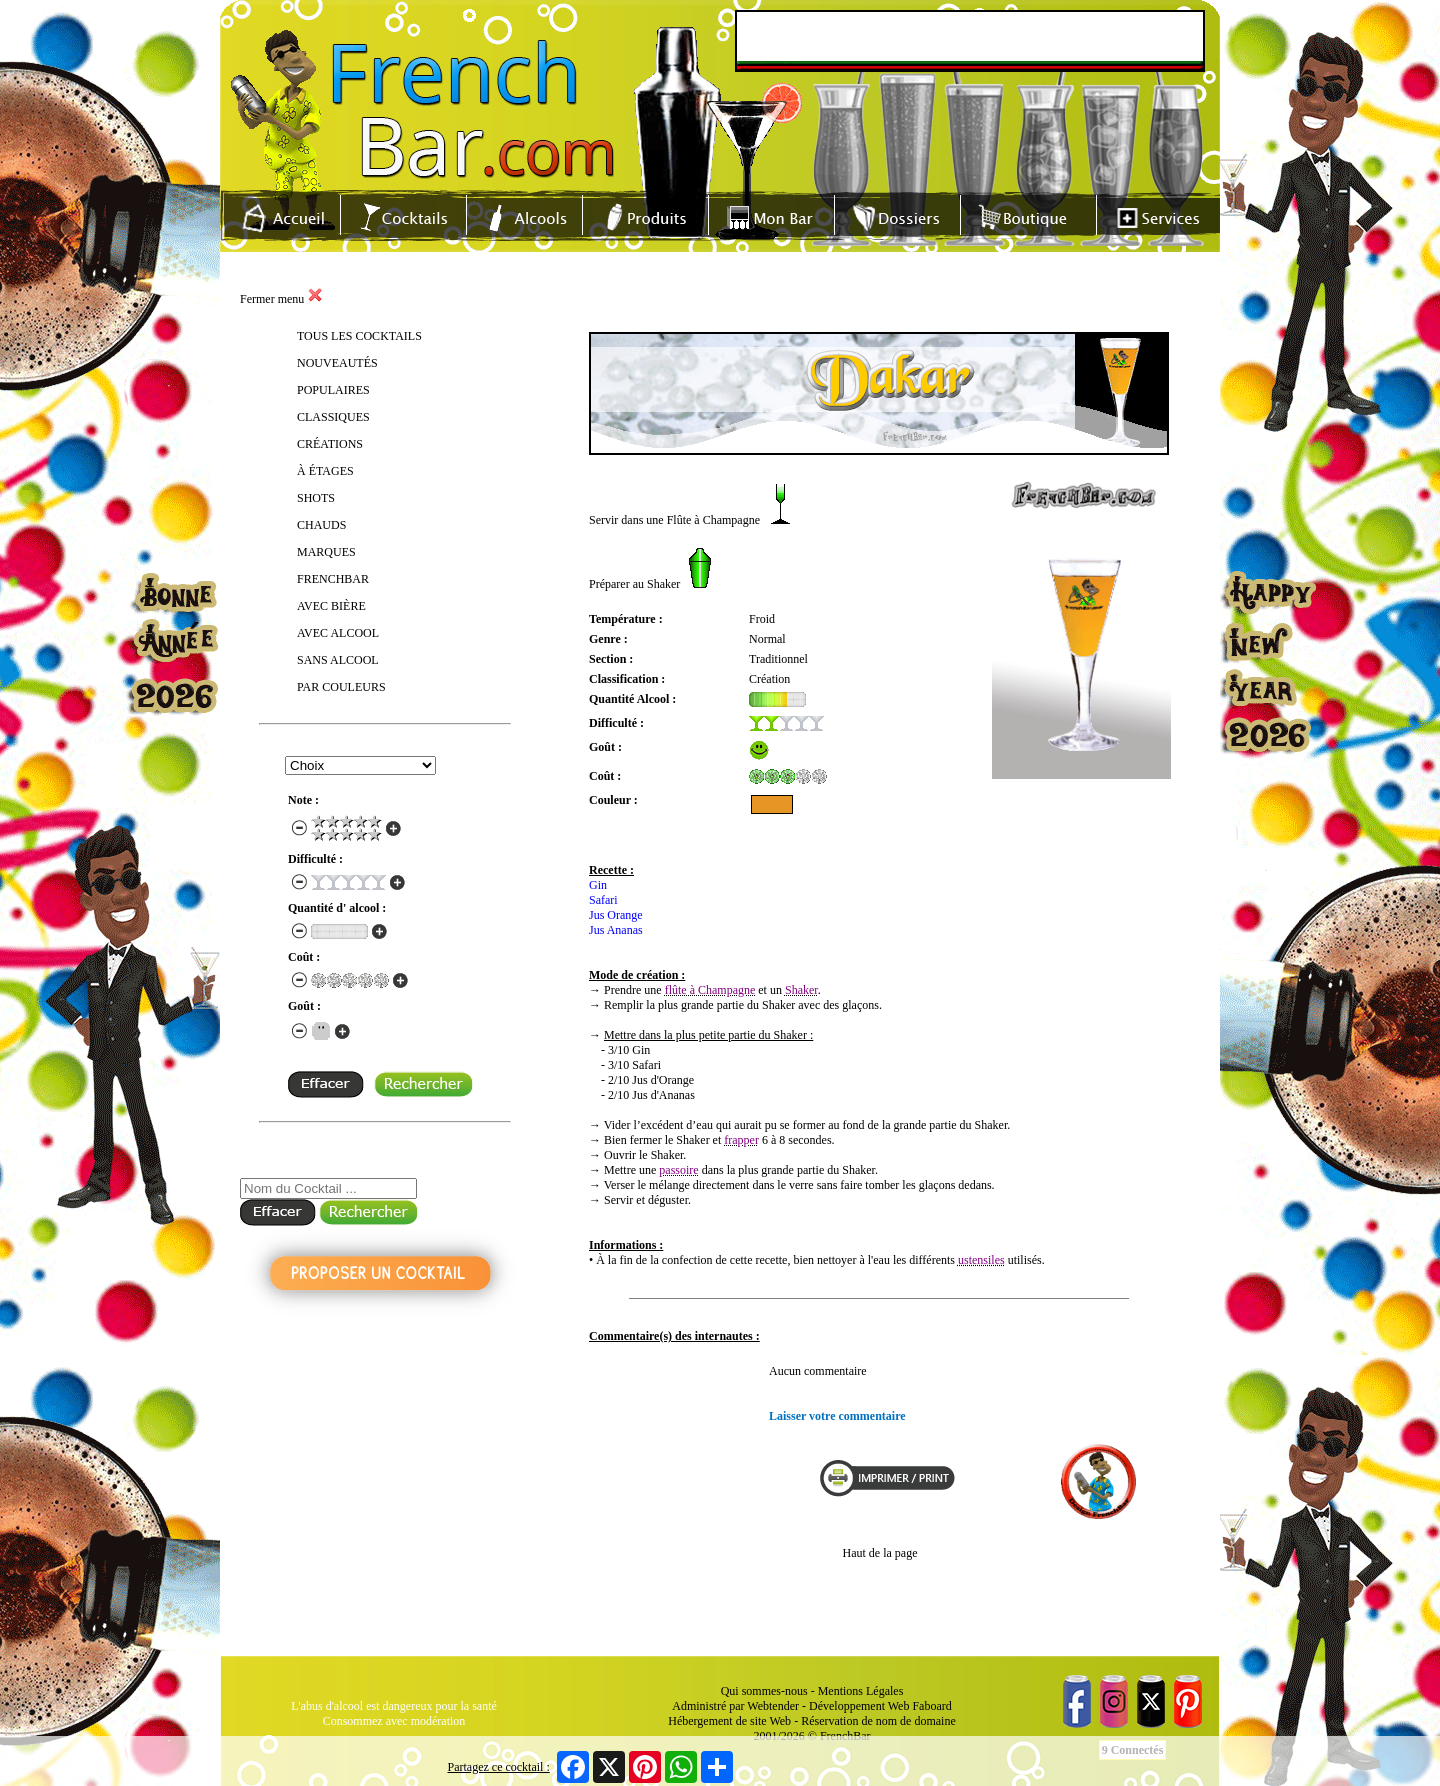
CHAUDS (321, 525)
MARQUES (326, 552)
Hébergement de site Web (729, 1721)
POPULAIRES (333, 390)
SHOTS (316, 498)
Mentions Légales (861, 1691)
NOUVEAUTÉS (337, 363)
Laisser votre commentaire (837, 1416)
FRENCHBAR (333, 579)
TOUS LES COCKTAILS (359, 336)
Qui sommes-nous (764, 1691)
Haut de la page (880, 1553)
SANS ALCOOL (338, 660)
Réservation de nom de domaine (878, 1721)
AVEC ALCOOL (338, 633)
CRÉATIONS (330, 444)
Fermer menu (281, 299)
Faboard (931, 1706)
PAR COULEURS (341, 687)
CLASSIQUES (333, 417)
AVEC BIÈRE (331, 606)
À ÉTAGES (325, 471)
